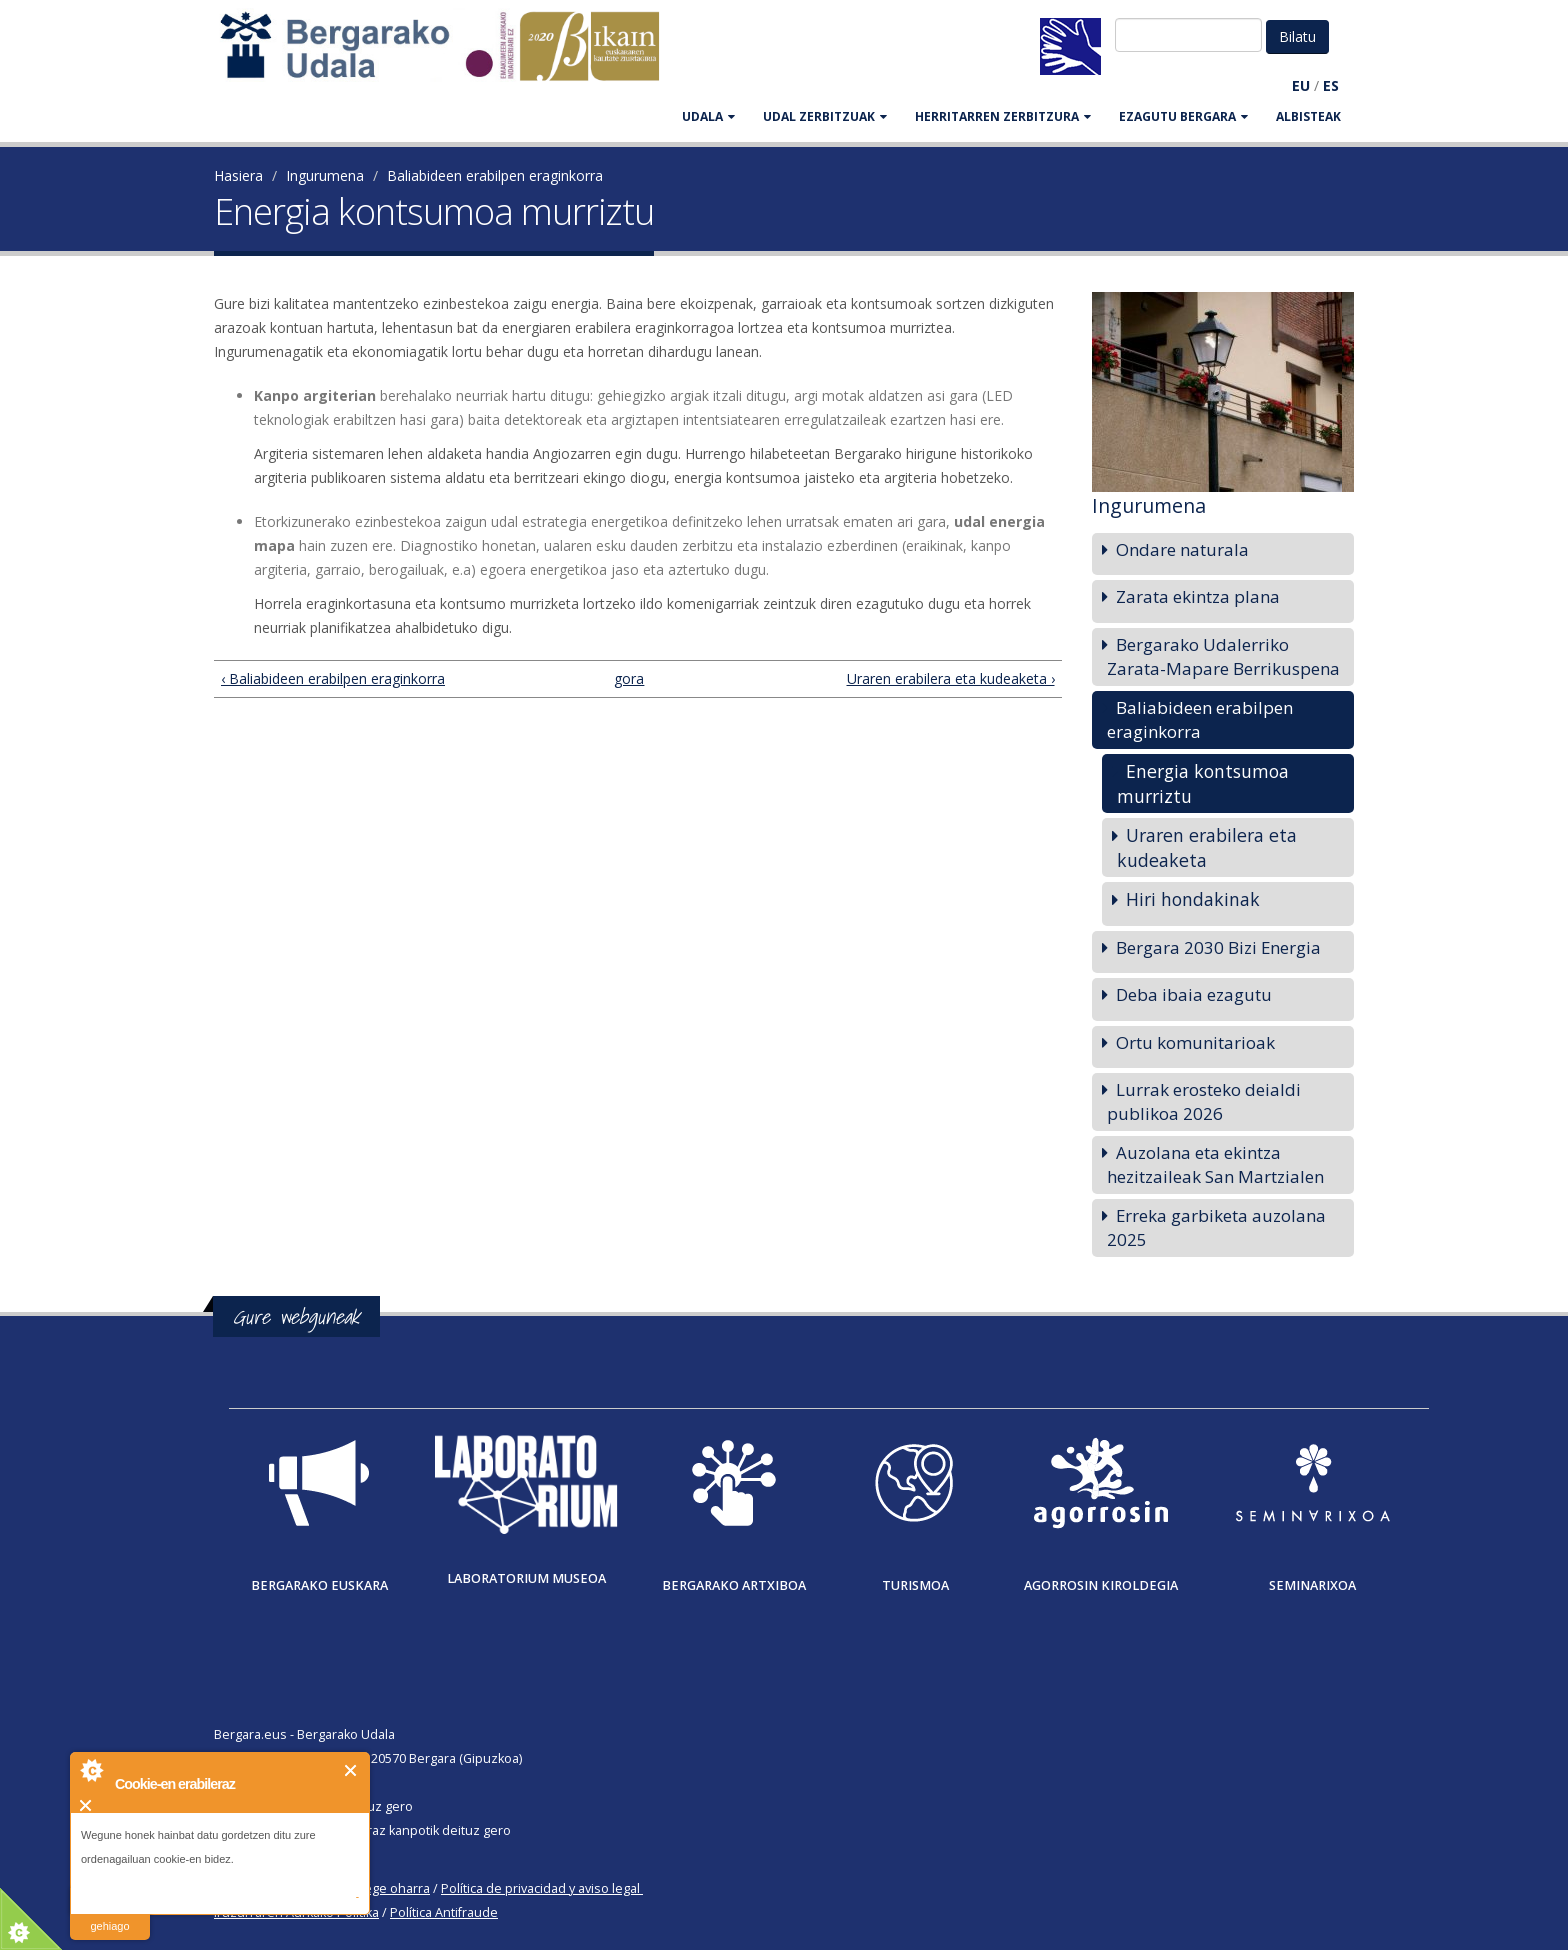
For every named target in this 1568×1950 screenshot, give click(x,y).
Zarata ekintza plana (1198, 596)
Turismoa (915, 1585)
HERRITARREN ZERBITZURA (1003, 116)
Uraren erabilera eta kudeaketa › (951, 678)
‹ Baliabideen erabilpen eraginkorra (333, 678)
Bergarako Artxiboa (734, 1585)
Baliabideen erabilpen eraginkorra (495, 175)
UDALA (708, 116)
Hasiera (238, 175)
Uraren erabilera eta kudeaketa (1207, 847)
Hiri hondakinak (1193, 899)
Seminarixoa (1312, 1585)
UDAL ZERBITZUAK (825, 116)
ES (1331, 85)
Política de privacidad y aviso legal (540, 1888)
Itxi (351, 1770)
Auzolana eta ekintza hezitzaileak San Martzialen (1215, 1164)
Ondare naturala (1182, 549)
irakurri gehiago (109, 1913)
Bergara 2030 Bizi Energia (1218, 947)
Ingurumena (325, 175)
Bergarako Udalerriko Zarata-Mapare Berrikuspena (1223, 656)
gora (629, 678)
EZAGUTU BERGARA (1183, 116)
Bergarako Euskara (319, 1585)
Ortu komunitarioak (1195, 1042)
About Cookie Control (91, 1770)
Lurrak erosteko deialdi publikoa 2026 (1204, 1101)
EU (1301, 85)
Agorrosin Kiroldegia (1101, 1585)
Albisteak (1308, 116)
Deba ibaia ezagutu (1194, 994)
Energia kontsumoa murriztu (1203, 783)
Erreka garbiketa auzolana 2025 (1216, 1227)
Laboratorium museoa (526, 1578)
